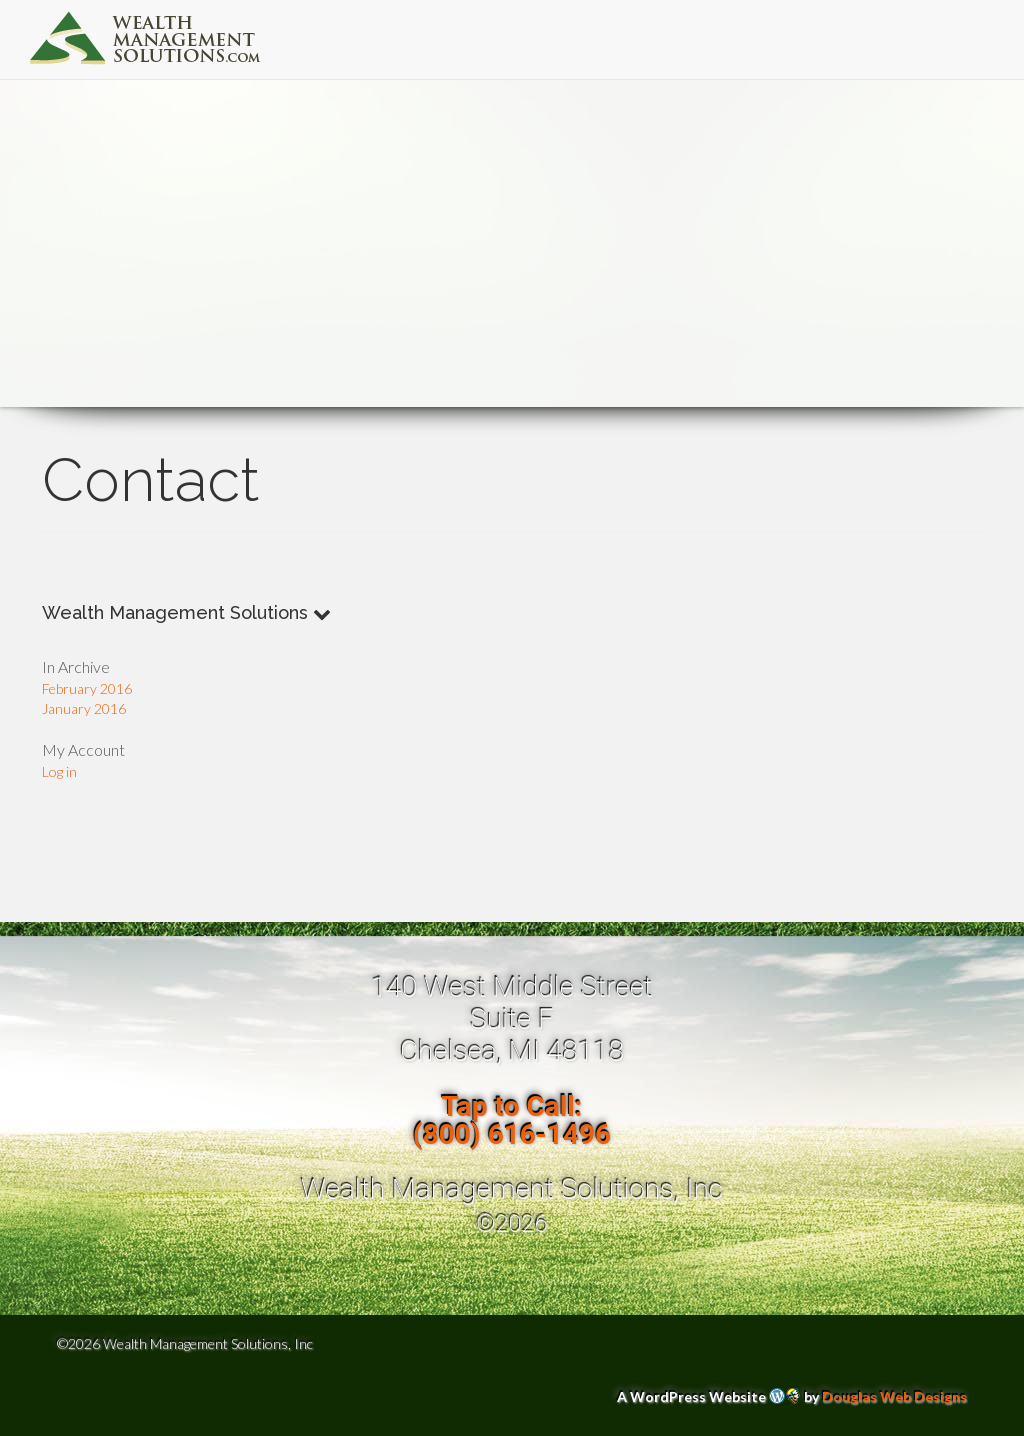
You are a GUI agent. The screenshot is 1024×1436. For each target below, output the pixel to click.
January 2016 (84, 708)
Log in (59, 771)
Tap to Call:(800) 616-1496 (512, 1120)
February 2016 (87, 688)
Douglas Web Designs (894, 1396)
